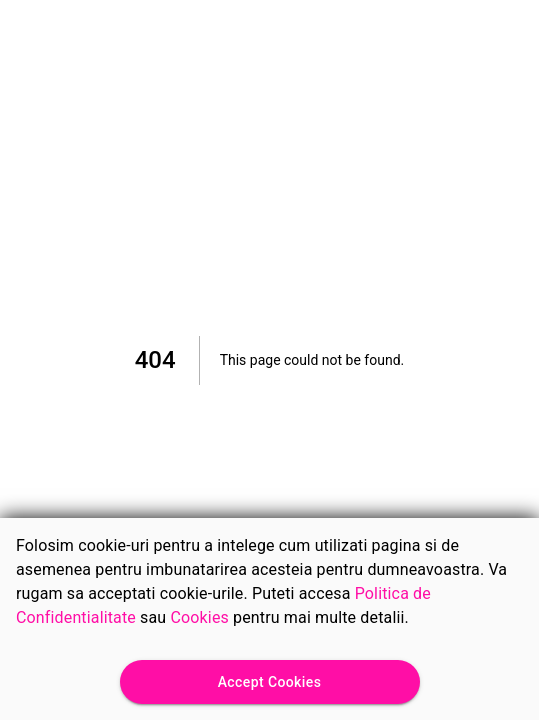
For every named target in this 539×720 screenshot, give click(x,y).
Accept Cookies (270, 682)
